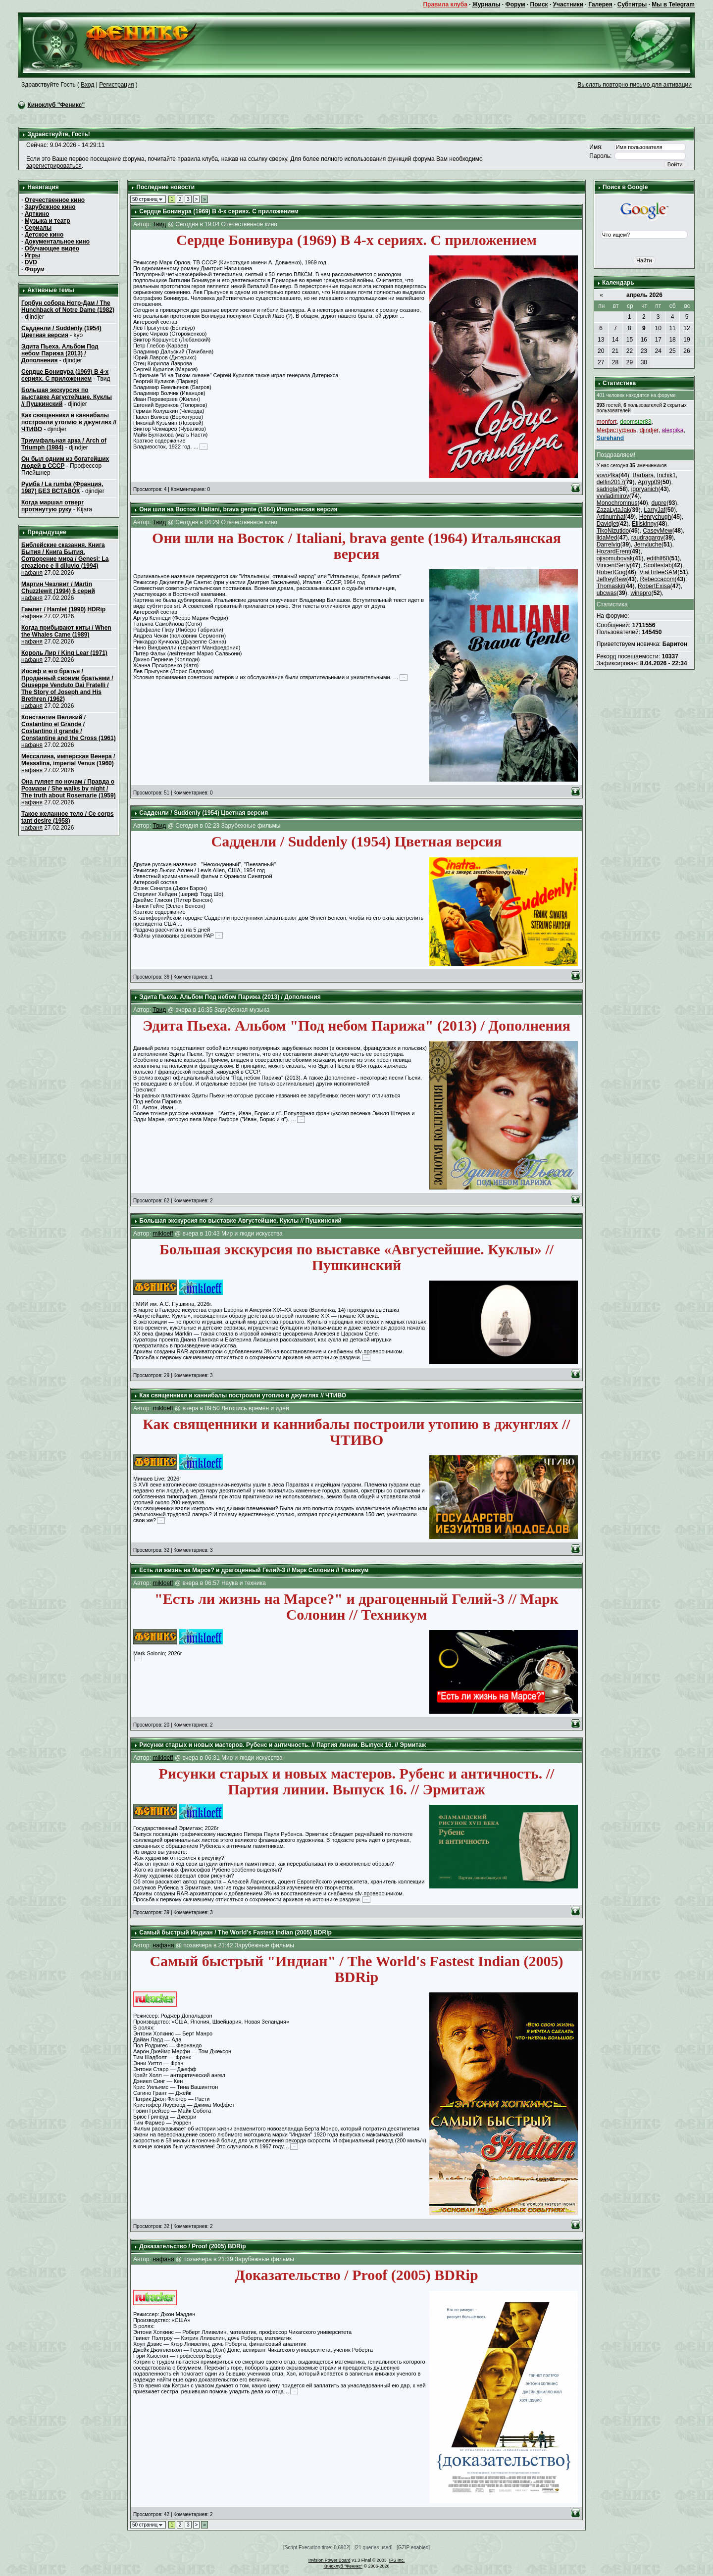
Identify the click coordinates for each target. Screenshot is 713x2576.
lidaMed (607, 537)
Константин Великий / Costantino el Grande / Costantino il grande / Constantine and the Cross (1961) (68, 728)
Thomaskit (610, 586)
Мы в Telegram (673, 4)
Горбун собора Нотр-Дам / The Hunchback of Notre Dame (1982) (67, 306)
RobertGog (611, 572)
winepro (640, 593)
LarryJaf (654, 509)
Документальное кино (57, 241)
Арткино (37, 213)
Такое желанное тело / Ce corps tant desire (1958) (67, 817)
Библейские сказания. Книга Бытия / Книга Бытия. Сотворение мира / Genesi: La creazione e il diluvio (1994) (64, 555)
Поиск (539, 4)
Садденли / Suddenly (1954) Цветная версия (61, 332)
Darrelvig (608, 544)
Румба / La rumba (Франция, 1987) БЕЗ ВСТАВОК (62, 488)
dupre (658, 502)
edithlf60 (658, 558)
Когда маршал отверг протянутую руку (52, 506)
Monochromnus (617, 502)
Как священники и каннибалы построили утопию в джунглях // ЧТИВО (68, 422)
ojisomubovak (615, 558)
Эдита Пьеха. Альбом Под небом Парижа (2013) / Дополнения (60, 353)
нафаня (32, 572)
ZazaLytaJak (613, 509)
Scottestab (658, 565)
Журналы (486, 4)
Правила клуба (445, 4)
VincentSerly (613, 565)
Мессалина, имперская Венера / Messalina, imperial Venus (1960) (68, 760)
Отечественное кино (55, 200)
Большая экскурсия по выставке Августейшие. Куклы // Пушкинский (66, 397)
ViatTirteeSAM (658, 572)
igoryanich (645, 489)
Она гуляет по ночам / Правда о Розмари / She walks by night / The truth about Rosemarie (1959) (68, 788)
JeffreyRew (611, 579)
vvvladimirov (613, 496)
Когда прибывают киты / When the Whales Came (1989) (66, 631)
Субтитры (632, 4)
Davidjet (607, 523)
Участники (568, 4)
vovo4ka (608, 475)
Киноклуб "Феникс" (56, 104)
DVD (31, 262)
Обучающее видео (52, 248)
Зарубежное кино (50, 206)
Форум (515, 4)
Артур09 (649, 482)
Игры (32, 255)
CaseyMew (657, 530)
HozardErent (613, 551)
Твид (159, 224)
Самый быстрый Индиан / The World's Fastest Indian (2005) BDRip (235, 1932)
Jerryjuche (648, 544)
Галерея (600, 4)
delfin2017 (610, 482)
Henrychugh (655, 516)
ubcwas (607, 593)
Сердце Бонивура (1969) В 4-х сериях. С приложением (64, 375)
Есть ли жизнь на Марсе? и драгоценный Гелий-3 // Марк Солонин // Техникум (253, 1570)
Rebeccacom (657, 579)
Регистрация (116, 84)
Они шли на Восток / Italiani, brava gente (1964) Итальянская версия (238, 509)
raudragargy (647, 537)
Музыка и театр (47, 220)
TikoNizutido (613, 530)
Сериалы (38, 227)
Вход (87, 84)
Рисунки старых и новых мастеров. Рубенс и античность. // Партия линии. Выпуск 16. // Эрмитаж (282, 1744)
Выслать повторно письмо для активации (634, 84)
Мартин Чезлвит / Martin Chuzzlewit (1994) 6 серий (58, 587)
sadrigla (607, 489)
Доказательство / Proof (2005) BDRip (192, 2246)
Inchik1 (666, 475)
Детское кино (44, 234)
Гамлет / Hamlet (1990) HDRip (63, 609)
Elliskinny (644, 523)
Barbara (643, 475)
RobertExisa (654, 586)
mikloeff (163, 1233)
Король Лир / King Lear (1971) (64, 652)
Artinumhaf (611, 516)
